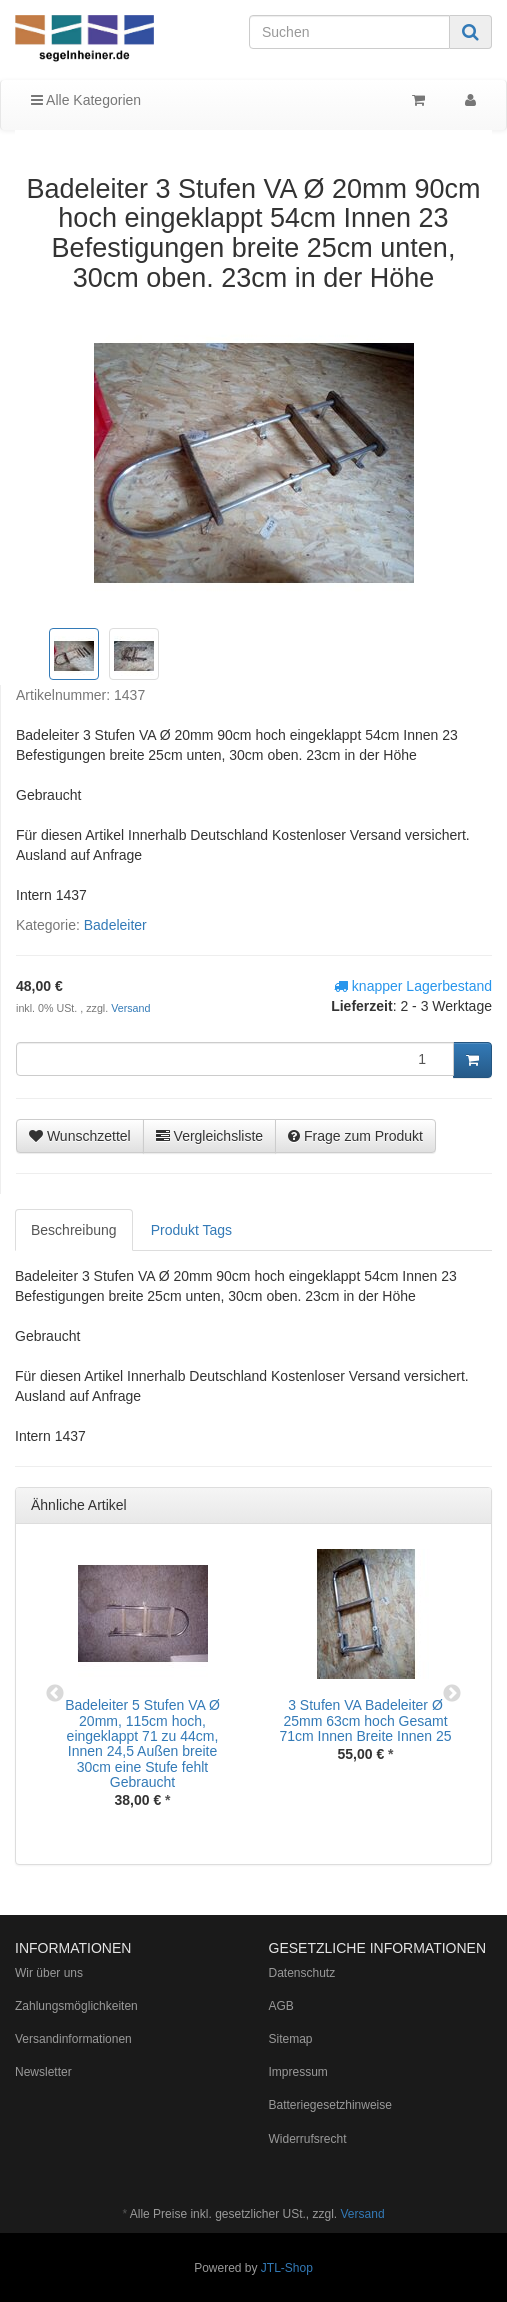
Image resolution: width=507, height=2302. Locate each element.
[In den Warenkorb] (472, 1060)
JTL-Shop (287, 2268)
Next (452, 1694)
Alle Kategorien (86, 100)
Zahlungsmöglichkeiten (76, 2006)
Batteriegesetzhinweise (330, 2105)
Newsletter (43, 2072)
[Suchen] (349, 32)
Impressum (298, 2072)
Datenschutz (302, 1973)
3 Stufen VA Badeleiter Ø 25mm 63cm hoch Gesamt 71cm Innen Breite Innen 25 (365, 1720)
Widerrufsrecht (308, 2139)
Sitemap (291, 2039)
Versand (130, 1008)
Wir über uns (49, 1973)
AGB (281, 2006)
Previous (55, 1694)
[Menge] (235, 1059)
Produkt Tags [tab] (191, 1230)
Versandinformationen (73, 2039)
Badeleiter (115, 925)
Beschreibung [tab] (74, 1230)
